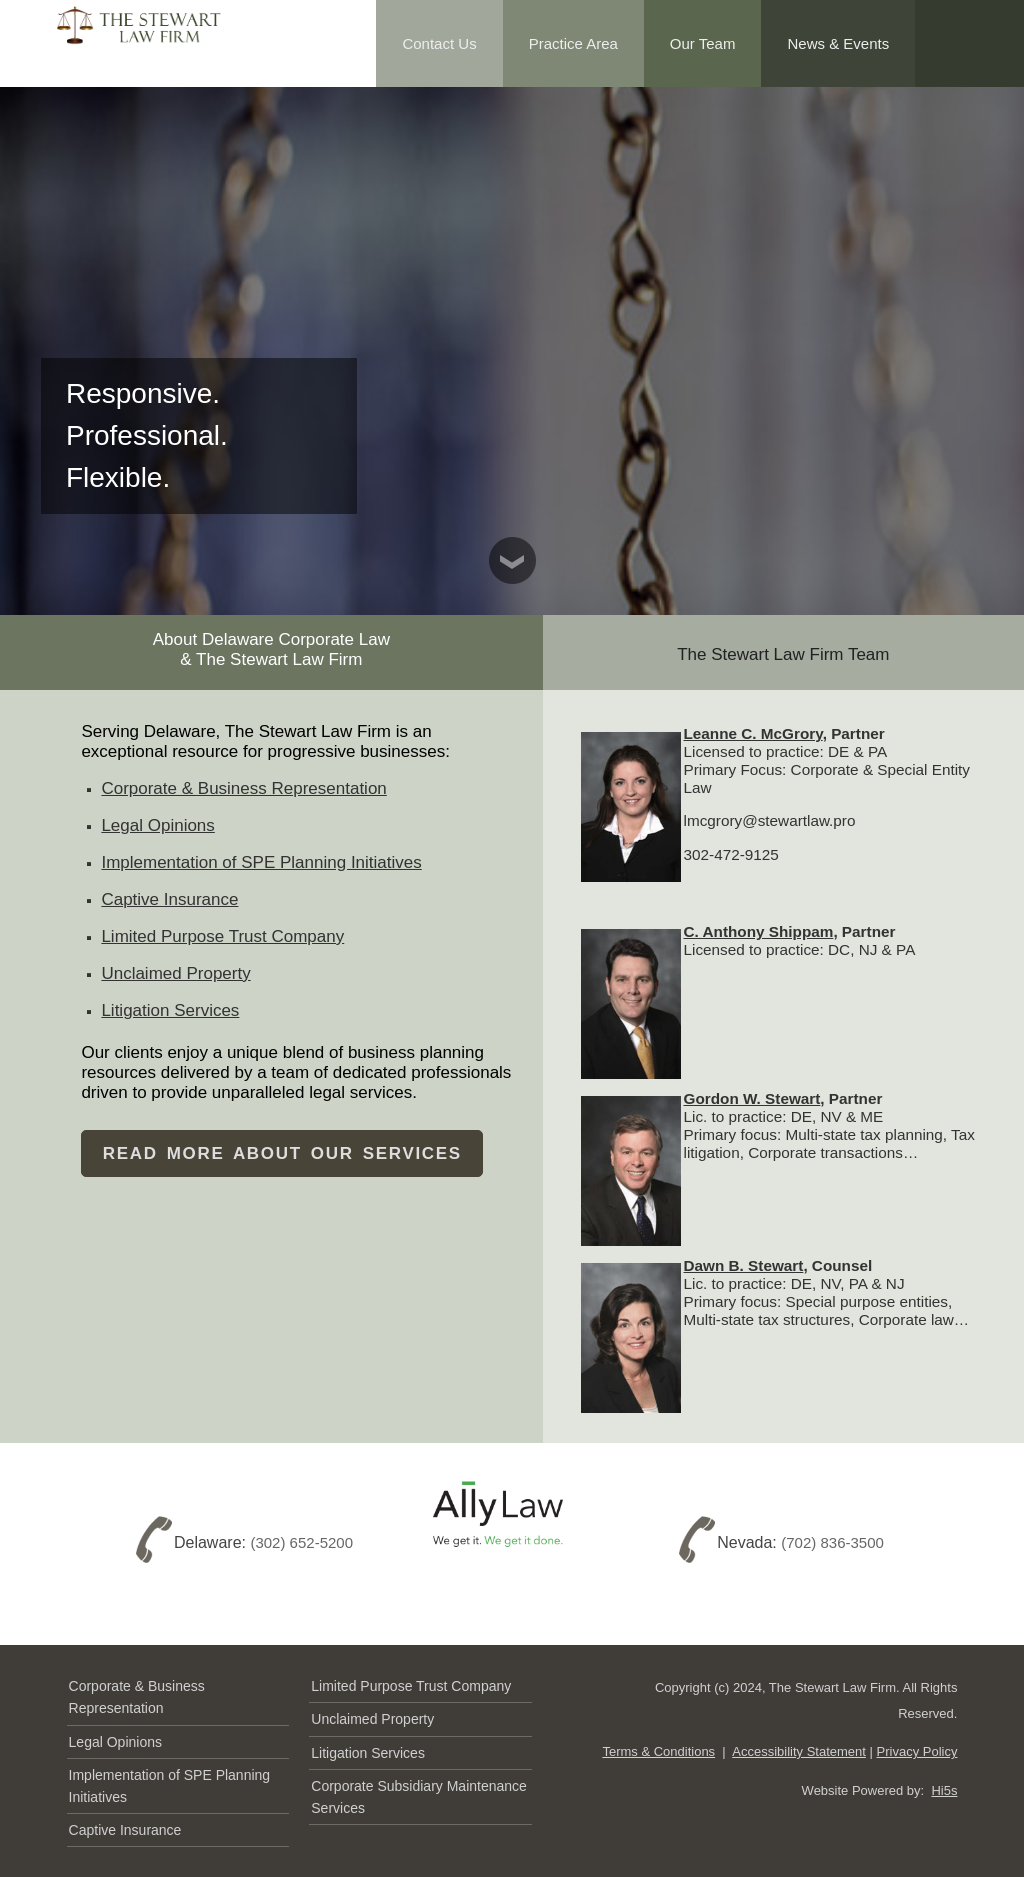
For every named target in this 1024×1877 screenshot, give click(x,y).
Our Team (703, 43)
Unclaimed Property (175, 973)
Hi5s (944, 1790)
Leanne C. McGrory (753, 733)
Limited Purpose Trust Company (222, 936)
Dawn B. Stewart (744, 1265)
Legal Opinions (157, 825)
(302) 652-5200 (301, 1543)
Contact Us (439, 43)
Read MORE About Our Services (282, 1153)
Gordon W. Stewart (752, 1098)
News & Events (838, 43)
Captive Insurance (169, 899)
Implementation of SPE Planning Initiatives (261, 862)
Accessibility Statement (799, 1751)
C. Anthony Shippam (759, 931)
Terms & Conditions (658, 1751)
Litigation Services (170, 1010)
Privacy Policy (917, 1751)
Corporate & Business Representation (243, 788)
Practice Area (573, 43)
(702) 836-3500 (832, 1543)
